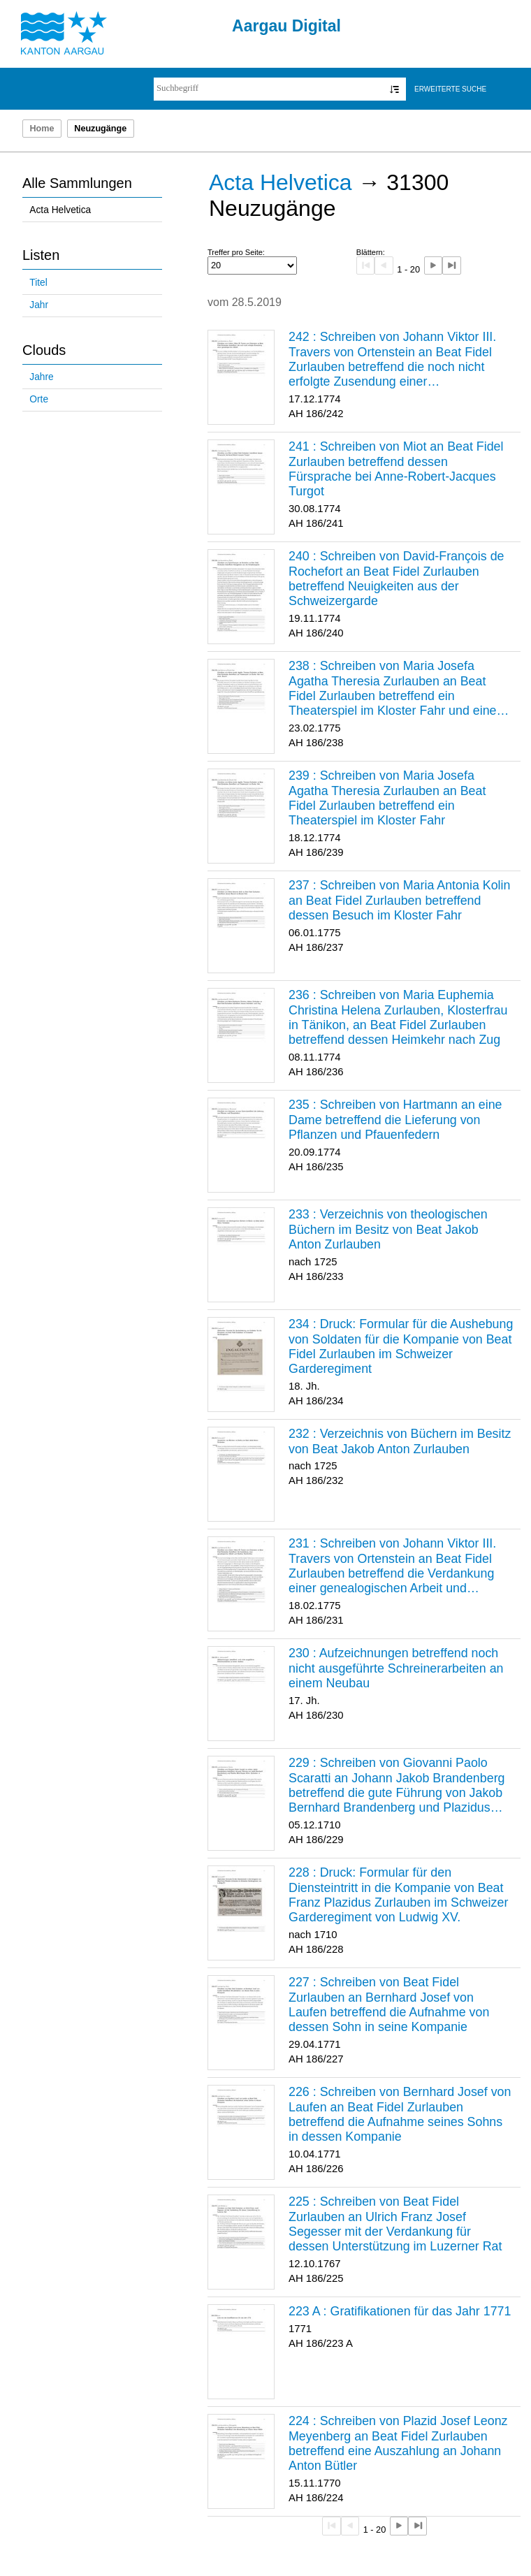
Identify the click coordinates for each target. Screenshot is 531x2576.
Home (41, 128)
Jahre (41, 377)
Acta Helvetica (60, 210)
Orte (38, 399)
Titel (38, 282)
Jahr (38, 305)
